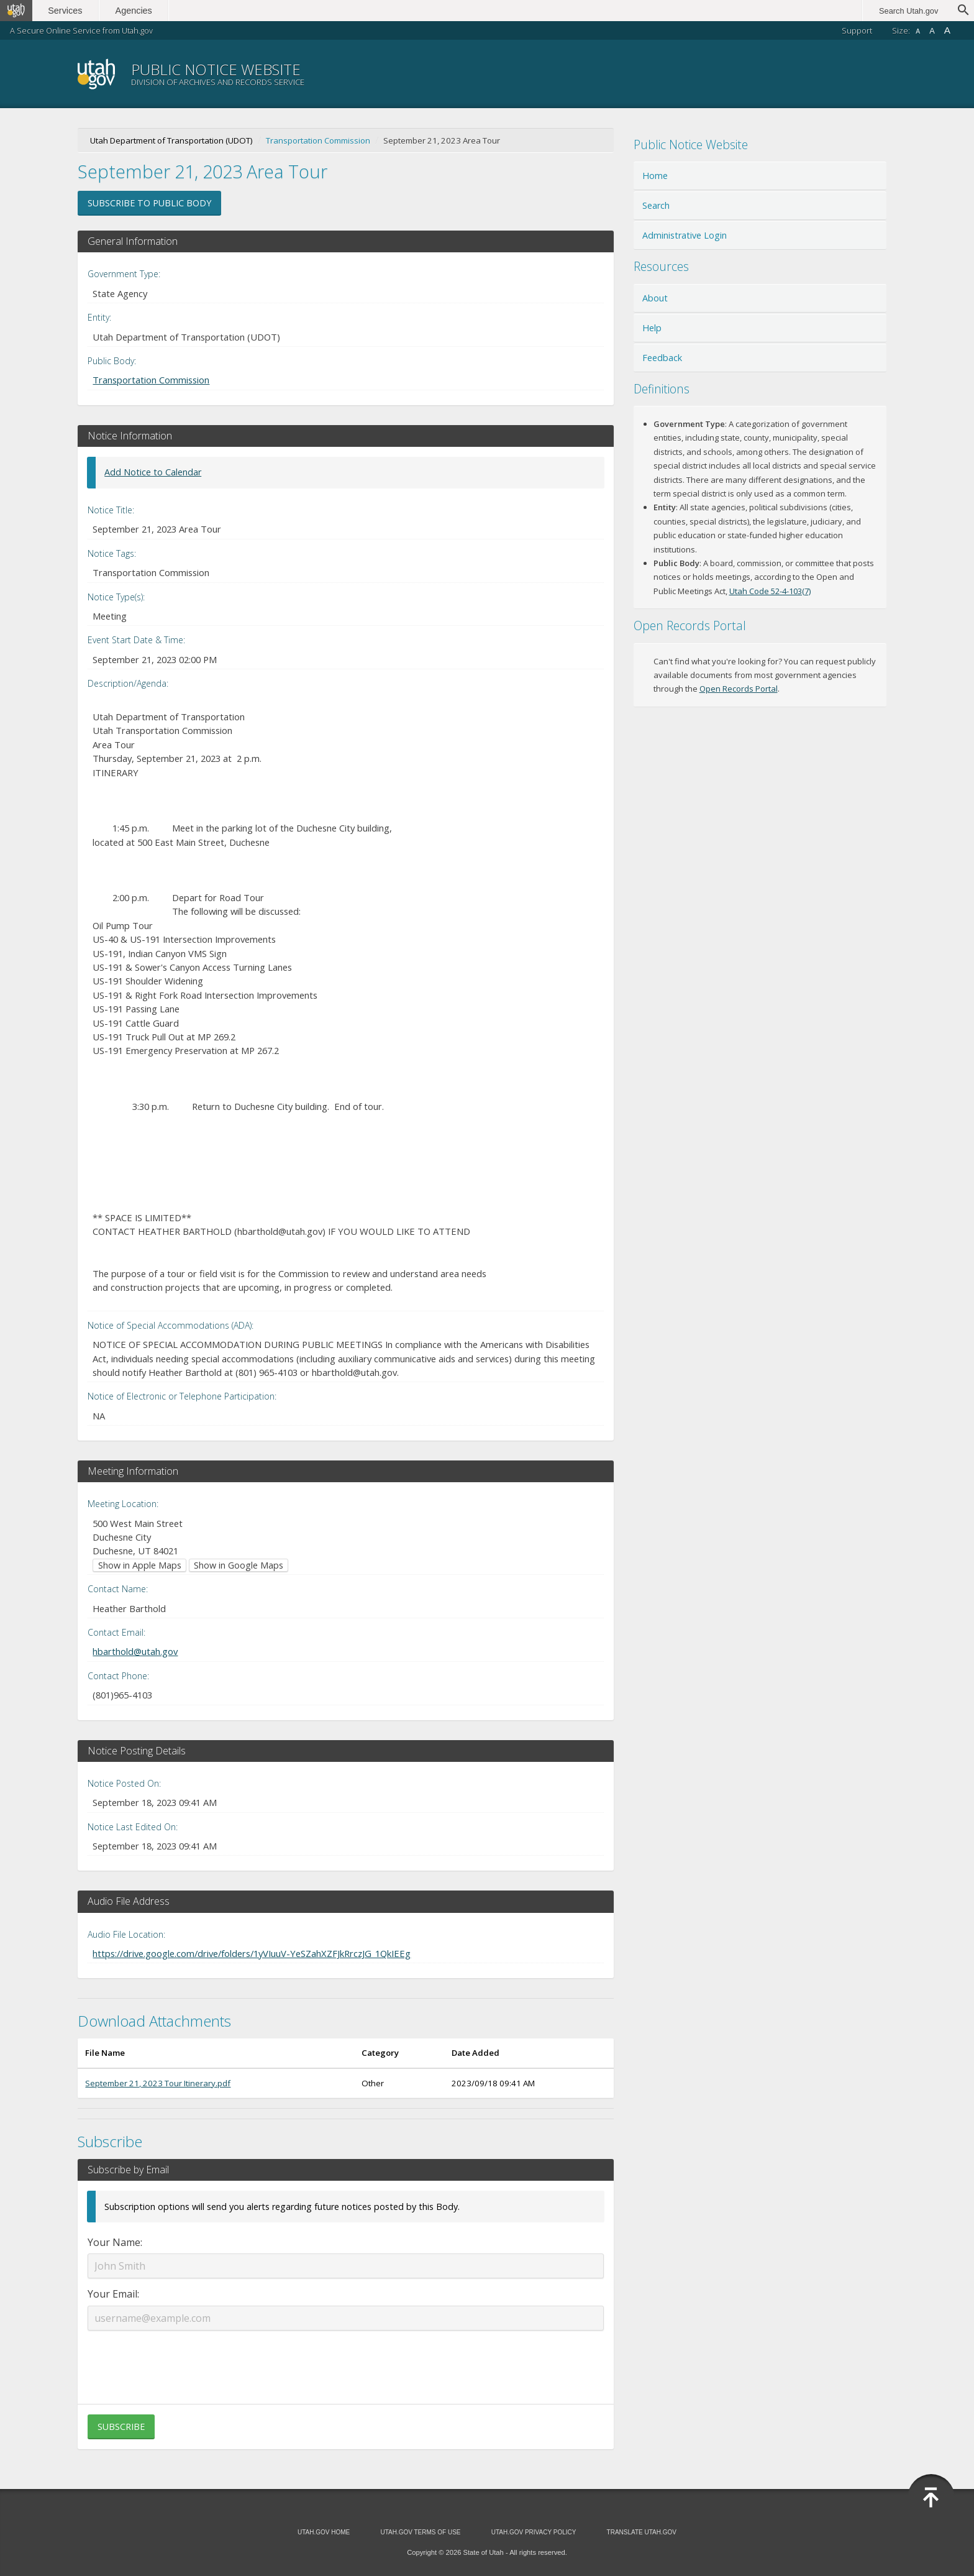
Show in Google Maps (238, 1565)
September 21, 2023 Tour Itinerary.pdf (157, 2083)
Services (67, 11)
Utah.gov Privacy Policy (533, 2532)
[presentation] (345, 2359)
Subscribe (121, 2426)
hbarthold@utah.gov (135, 1651)
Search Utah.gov (908, 11)
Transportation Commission (318, 140)
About (655, 298)
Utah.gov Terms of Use (420, 2532)
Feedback (662, 358)
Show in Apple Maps (139, 1565)
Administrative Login (684, 235)
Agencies (135, 11)
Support (857, 30)
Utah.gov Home (324, 2532)
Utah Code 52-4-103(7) (770, 591)
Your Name (114, 2242)
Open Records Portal (738, 688)
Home (655, 175)
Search (656, 205)
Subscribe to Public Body (149, 203)
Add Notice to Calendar (152, 472)
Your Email (112, 2294)
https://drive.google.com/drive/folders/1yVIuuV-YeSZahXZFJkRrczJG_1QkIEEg (252, 1953)
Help (652, 328)
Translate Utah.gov (641, 2532)
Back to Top (931, 2497)
